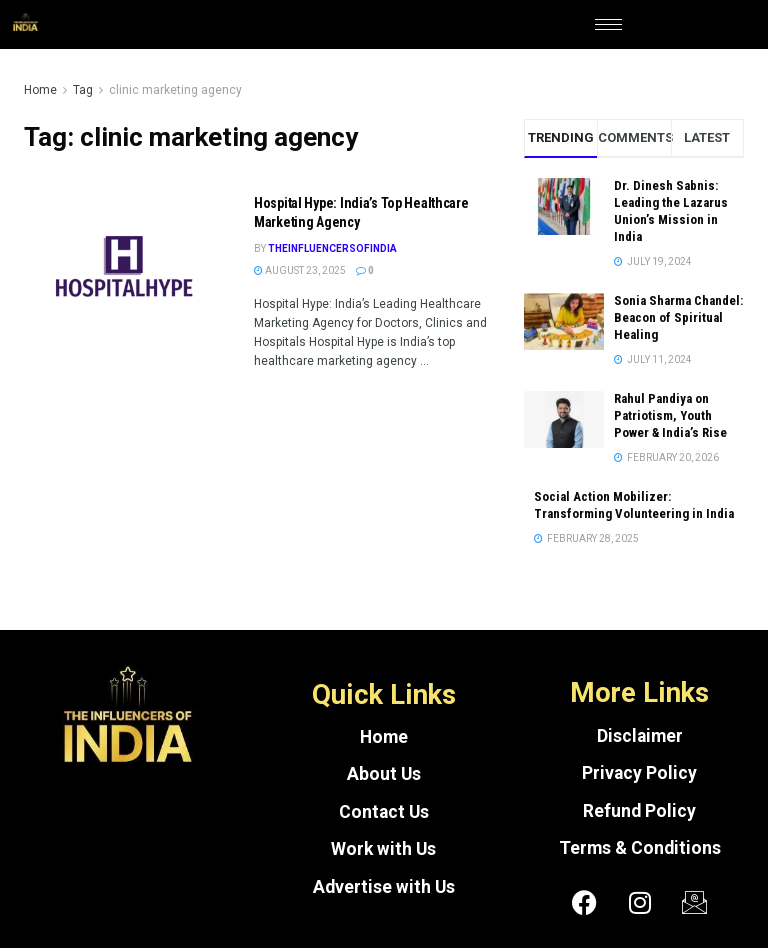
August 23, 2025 (300, 270)
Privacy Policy (639, 773)
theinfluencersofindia (332, 248)
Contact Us (384, 812)
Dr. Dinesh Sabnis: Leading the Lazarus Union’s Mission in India (671, 211)
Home (40, 90)
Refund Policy (639, 811)
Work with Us (383, 849)
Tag (83, 90)
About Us (384, 774)
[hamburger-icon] (608, 24)
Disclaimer (640, 736)
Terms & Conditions (640, 848)
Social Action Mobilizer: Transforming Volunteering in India (634, 505)
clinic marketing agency (175, 90)
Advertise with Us (384, 887)
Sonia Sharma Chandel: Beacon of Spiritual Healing (678, 317)
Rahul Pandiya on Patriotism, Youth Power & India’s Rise (670, 415)
